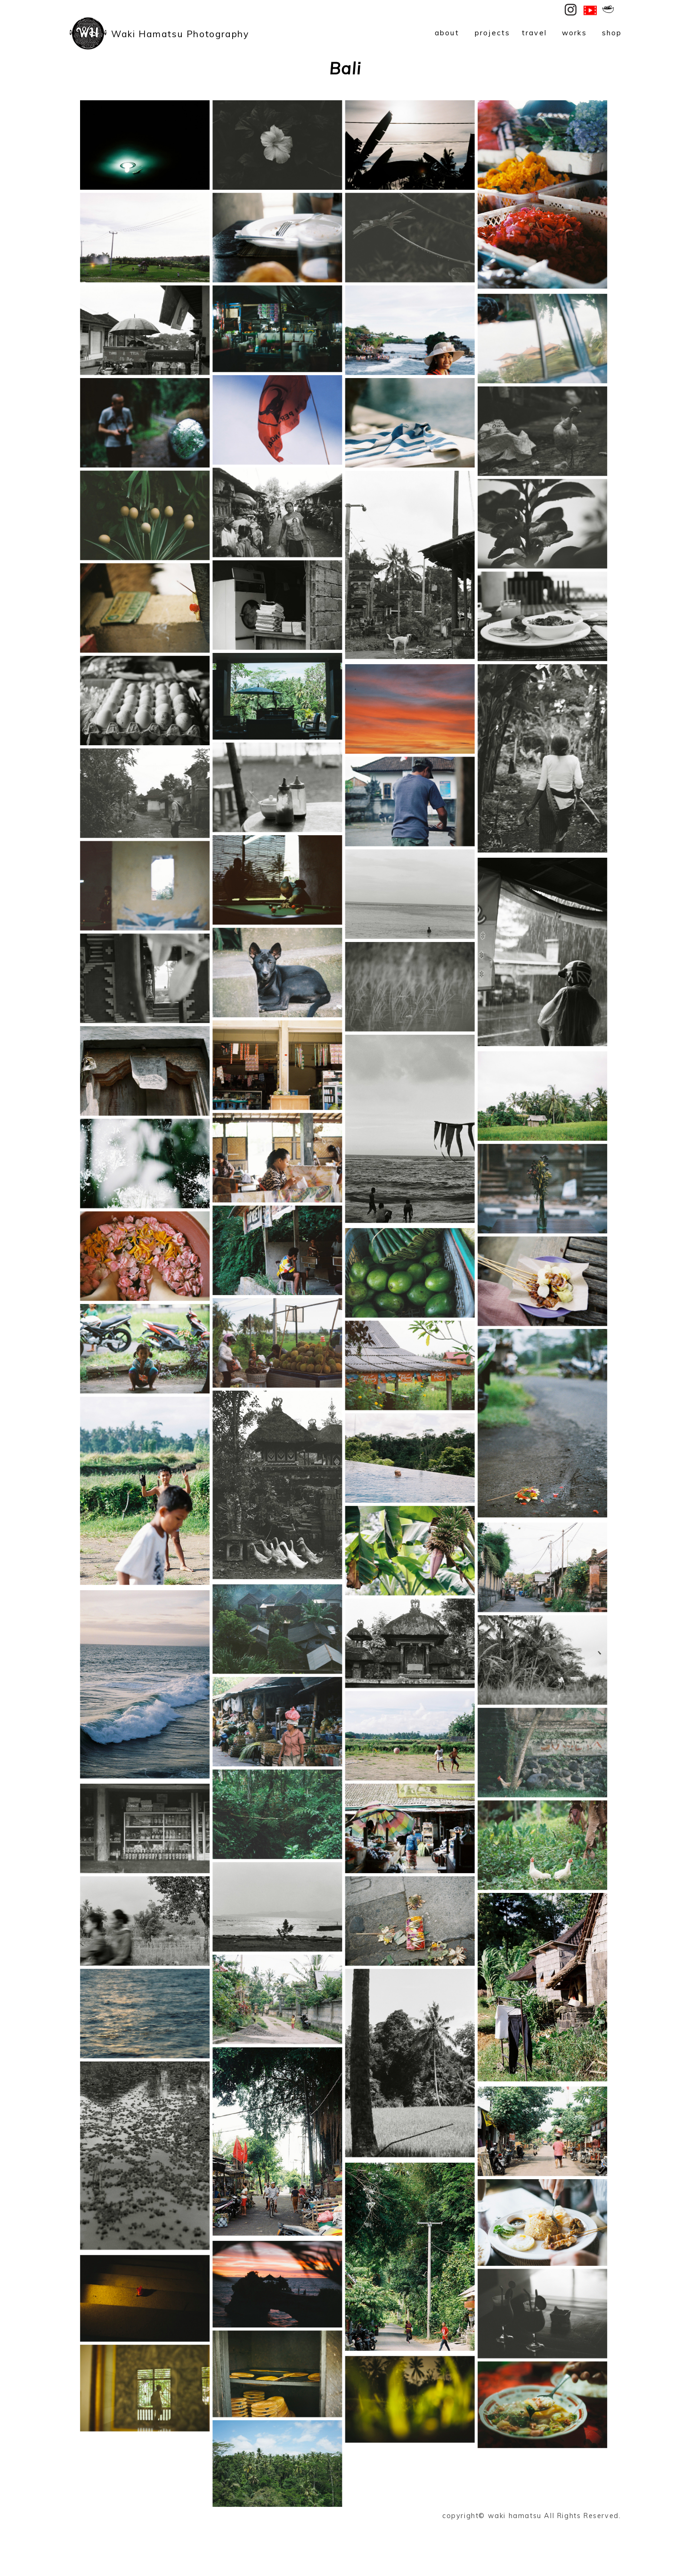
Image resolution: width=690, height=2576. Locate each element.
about (447, 32)
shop (612, 32)
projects (493, 32)
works (574, 32)
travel (534, 32)
